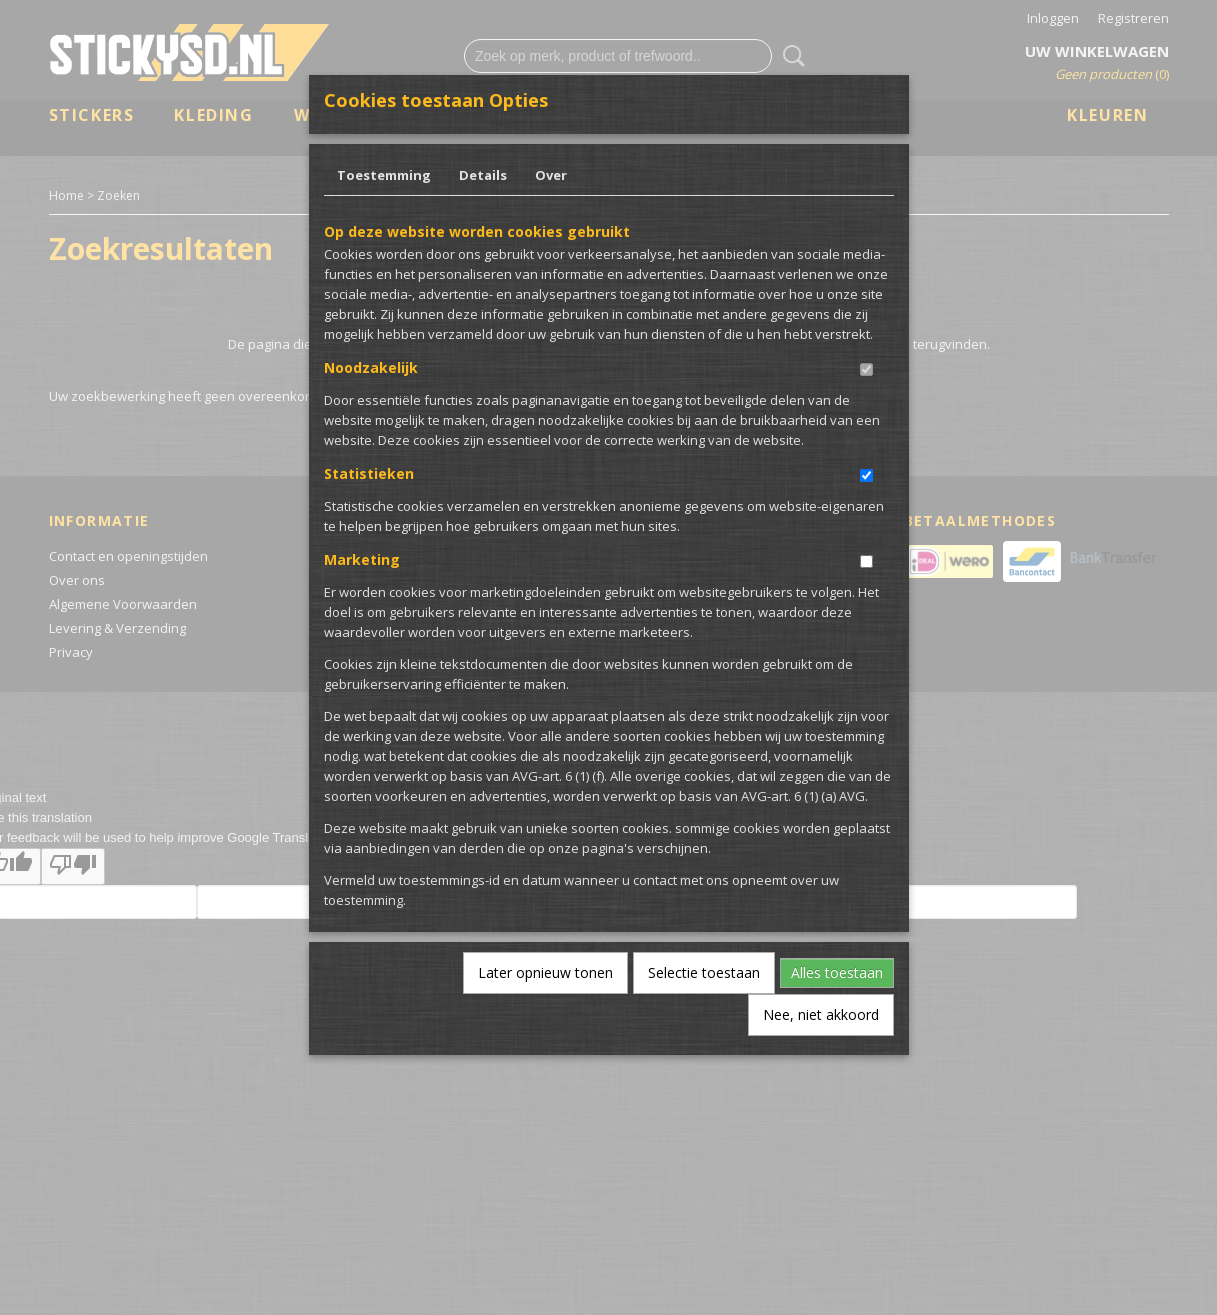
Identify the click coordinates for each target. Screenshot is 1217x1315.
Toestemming (384, 175)
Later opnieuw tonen (545, 972)
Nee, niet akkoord (821, 1014)
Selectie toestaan (704, 972)
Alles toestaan (837, 972)
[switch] (866, 369)
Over (551, 175)
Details (483, 175)
